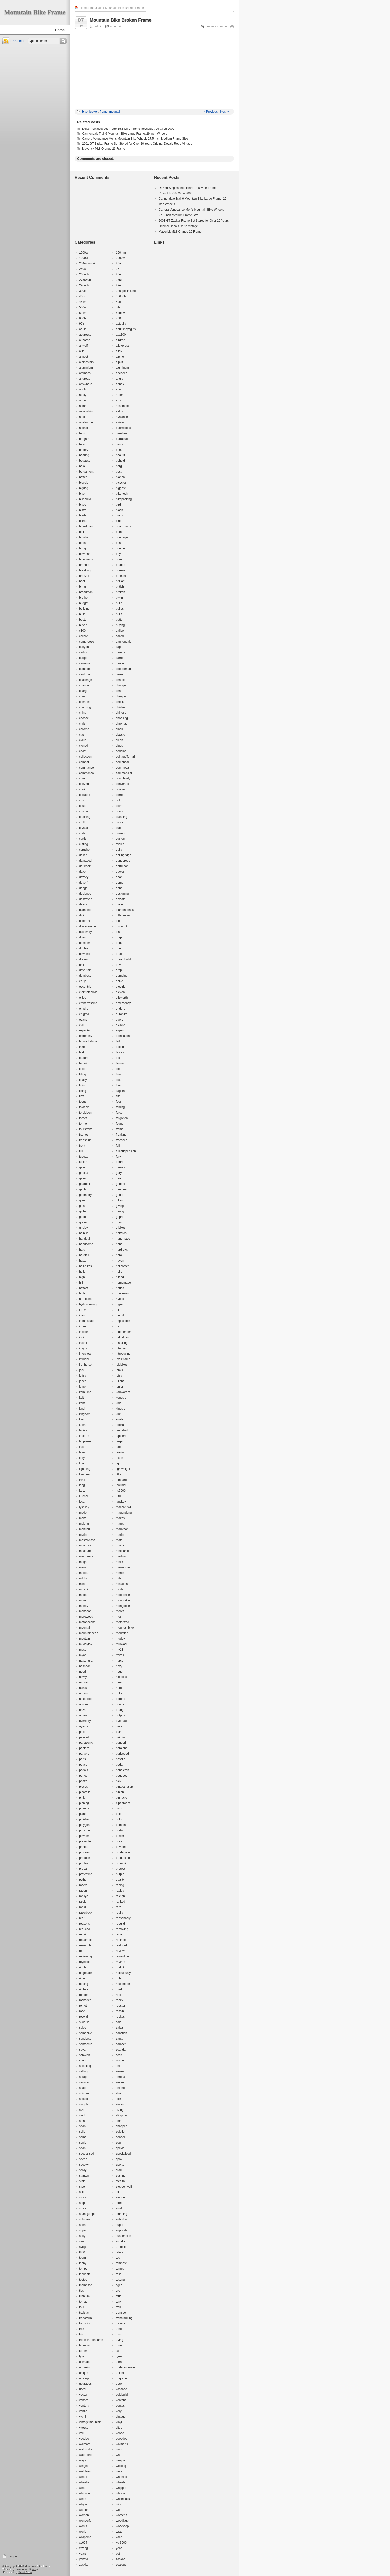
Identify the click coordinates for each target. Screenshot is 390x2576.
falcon (120, 1047)
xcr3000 (121, 2542)
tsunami (84, 2345)
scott (119, 2055)
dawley (83, 877)
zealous (121, 2564)
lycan (82, 1501)
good (82, 1217)
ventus (120, 2405)
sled (82, 2115)
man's (120, 1523)
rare (118, 1907)
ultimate (84, 2362)
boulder (121, 548)
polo (119, 1819)
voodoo (84, 2438)
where (83, 2488)
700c (119, 318)
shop (119, 2093)
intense (121, 1348)
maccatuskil (124, 1507)
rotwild (83, 2016)
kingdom (84, 1414)
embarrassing (88, 1003)
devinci (83, 904)
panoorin (122, 1742)
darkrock (85, 866)
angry (119, 378)
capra (119, 647)
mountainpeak (88, 1633)
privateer (122, 1847)
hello (119, 1271)
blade (82, 515)
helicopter (122, 1266)
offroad (120, 1699)
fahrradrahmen (89, 1041)
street (119, 2203)
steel (82, 2186)
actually (121, 323)
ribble (82, 1967)
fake (82, 1047)
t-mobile (121, 2247)
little (118, 1474)
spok (119, 2159)
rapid (82, 1907)
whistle (120, 2493)
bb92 (119, 449)
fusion (83, 1162)
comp (82, 778)
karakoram (123, 1392)
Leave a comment (217, 26)
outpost (121, 1715)
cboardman (123, 669)
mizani (83, 1589)
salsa (119, 2027)
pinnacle (121, 1797)
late (118, 1447)
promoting (122, 1863)
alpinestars (86, 362)
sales (82, 2027)
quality (120, 1879)
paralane (122, 1748)
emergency (123, 1003)
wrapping (85, 2537)
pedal (119, 1764)
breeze (120, 570)
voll (81, 2433)
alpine (120, 356)
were (119, 2471)
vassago (121, 2389)
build (119, 603)
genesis (121, 1184)
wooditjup (122, 2520)
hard (82, 1249)
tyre (81, 2356)
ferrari (83, 1063)
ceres (119, 674)
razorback (85, 1912)
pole (119, 1814)
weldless (85, 2471)
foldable (84, 1107)
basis (119, 444)
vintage (121, 2416)
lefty (82, 1458)
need (82, 1671)
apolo (119, 389)
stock (82, 2197)
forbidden (85, 1112)
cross (119, 822)
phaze (83, 1781)
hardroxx (122, 1249)
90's (82, 323)
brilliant (120, 581)
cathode (84, 669)
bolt (81, 532)
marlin (120, 1534)
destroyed (85, 899)
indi (81, 1337)
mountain (96, 8)
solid (82, 2131)
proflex (83, 1863)
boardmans (123, 526)
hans (119, 1244)
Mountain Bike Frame (35, 12)
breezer (84, 576)
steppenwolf (124, 2186)
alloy (119, 351)
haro (119, 1255)
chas (119, 691)
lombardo (122, 1479)
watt (118, 2455)
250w (82, 269)
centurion (85, 674)
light (118, 1463)
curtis (82, 838)
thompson (85, 2285)
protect (120, 1868)
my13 (119, 1649)
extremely (85, 1036)
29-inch (84, 285)
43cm (82, 296)
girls (82, 1206)
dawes (120, 871)
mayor (120, 1545)
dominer (84, 943)
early (82, 981)
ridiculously (123, 1973)
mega (83, 1562)
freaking (121, 1134)
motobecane (87, 1622)
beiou (82, 466)
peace (83, 1764)
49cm (119, 302)
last (81, 1447)
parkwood (122, 1753)
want (119, 2449)
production (123, 1858)
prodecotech (124, 1852)
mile (118, 1578)
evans (83, 1019)
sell (118, 2066)
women (84, 2515)
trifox (82, 2334)
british (120, 586)
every (119, 1019)
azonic (83, 428)
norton (83, 1693)
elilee (82, 997)
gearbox (84, 1184)
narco (119, 1660)
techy (82, 2263)
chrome (84, 729)
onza (82, 1710)
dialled (120, 904)
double (83, 948)
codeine (121, 751)
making (84, 1523)
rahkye (83, 1896)
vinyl (119, 2422)
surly (82, 2236)
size (81, 2110)
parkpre (84, 1753)
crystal (83, 828)
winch (120, 2504)
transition (85, 2323)
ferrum (120, 1063)
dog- (119, 937)
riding (82, 1978)
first (118, 1080)
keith (82, 1397)
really (119, 1912)
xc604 (83, 2542)
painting (121, 1737)
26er (119, 274)
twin (118, 2351)
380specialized (126, 291)
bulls (119, 614)
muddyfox (85, 1644)
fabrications (123, 1036)
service (84, 2082)
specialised (86, 2153)
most (119, 1616)
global (83, 1211)
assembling (86, 411)
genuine (121, 1189)
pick (118, 1781)
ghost (119, 1195)
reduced (84, 1929)
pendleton (122, 1770)
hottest (83, 1288)
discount (121, 926)
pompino (121, 1825)
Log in (13, 2556)
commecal (123, 767)
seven (120, 2082)
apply (82, 395)
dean (119, 877)
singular (84, 2104)
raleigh (83, 1901)
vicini (82, 2416)
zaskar (120, 2559)
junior (119, 1386)
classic (120, 734)
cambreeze (86, 641)
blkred (83, 521)
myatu (83, 1655)
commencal (86, 773)
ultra (119, 2362)
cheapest (85, 702)
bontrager (122, 537)
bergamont (86, 471)
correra (120, 795)
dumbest (85, 975)
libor (82, 1463)
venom (83, 2400)
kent (82, 1403)
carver (120, 663)
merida (83, 1573)
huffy (82, 1293)
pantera (84, 1748)
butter (120, 619)
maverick (85, 1545)
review (120, 1951)
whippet (121, 2488)
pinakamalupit (125, 1786)
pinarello (84, 1792)
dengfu (83, 888)
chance (121, 680)
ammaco (85, 373)
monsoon (85, 1611)
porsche (84, 1830)
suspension (123, 2236)
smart (119, 2121)
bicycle (83, 482)
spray (82, 2170)
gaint (82, 1167)
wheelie (84, 2482)
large (119, 1441)
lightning (84, 1469)
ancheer (121, 373)
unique (83, 2373)
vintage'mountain (90, 2422)
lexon (119, 1458)
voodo (120, 2433)
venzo (83, 2411)
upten (119, 2383)
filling (82, 1074)
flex (81, 1096)
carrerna (84, 663)
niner (119, 1682)
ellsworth (122, 997)
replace (121, 1940)
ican (82, 1315)
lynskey (121, 1501)
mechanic (122, 1551)
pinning (84, 1803)
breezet (121, 576)
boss (119, 543)
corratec (84, 795)
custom (121, 838)
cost (82, 800)
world (82, 2531)
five (118, 1085)
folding (120, 1107)
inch (118, 1326)
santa (119, 2038)
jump (82, 1386)
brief (82, 581)
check (120, 702)
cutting (83, 844)
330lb (82, 291)
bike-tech (122, 493)
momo (83, 1600)
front (82, 1145)
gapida (83, 1173)
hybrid (120, 1299)
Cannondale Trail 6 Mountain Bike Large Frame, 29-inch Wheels (124, 133)
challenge (85, 680)
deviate (121, 899)
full (81, 1151)
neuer (120, 1671)
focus (82, 1101)
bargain (84, 439)
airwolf (83, 345)
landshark (122, 1430)
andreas (84, 378)
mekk (119, 1562)
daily (119, 849)
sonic (82, 2142)
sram (119, 2170)
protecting (85, 1874)
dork (119, 943)
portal (119, 1830)
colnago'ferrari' (125, 756)
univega (84, 2378)
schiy (35, 2569)
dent (119, 888)
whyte (83, 2504)
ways (82, 2460)
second (121, 2060)
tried (119, 2329)
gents (82, 1189)
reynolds (84, 1962)
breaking (85, 570)
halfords (121, 1233)
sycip (82, 2247)
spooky (84, 2164)
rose (82, 2011)
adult (82, 329)
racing (120, 1885)
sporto (120, 2164)
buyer (83, 625)
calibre (83, 636)
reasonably (123, 1918)
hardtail (84, 1255)
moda (119, 1589)
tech (119, 2257)
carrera (120, 658)
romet (83, 2005)
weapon (121, 2460)
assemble (122, 406)
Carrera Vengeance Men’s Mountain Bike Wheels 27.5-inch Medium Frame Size (135, 138)
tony (119, 2301)
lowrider (121, 1485)
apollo (83, 389)
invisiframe (123, 1359)
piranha (84, 1808)
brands (120, 565)
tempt (83, 2268)
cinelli (119, 729)
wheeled (121, 2477)
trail (118, 2307)
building (84, 608)
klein (82, 1419)
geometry (85, 1195)
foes (119, 1101)
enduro (120, 1008)
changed (121, 685)
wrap (119, 2531)
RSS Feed (17, 41)
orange (120, 1710)
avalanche (86, 422)
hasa (82, 1260)
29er (119, 285)
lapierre (84, 1436)
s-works (84, 2022)
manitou (84, 1529)
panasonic (86, 1742)
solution (121, 2131)
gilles (119, 1200)
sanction (121, 2033)
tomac (83, 2301)
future (120, 1162)
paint (119, 1732)
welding (121, 2466)
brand (120, 559)
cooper (120, 789)
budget (83, 603)
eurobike (121, 1014)
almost (83, 356)
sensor (120, 2071)
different (84, 921)
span (82, 2148)
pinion (120, 1792)
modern (84, 1595)
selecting (85, 2066)
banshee (121, 433)
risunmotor (123, 1984)
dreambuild (123, 959)
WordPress (25, 2572)
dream (83, 959)
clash (82, 734)
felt (118, 1058)
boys (119, 554)
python (83, 1879)
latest (82, 1452)
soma (82, 2137)
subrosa (84, 2219)
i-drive (83, 1310)
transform (85, 2318)
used (82, 2389)
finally (83, 1080)
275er (120, 280)
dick (81, 915)
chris (82, 723)
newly (83, 1677)
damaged (85, 860)
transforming (124, 2318)
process (84, 1852)
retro (82, 1951)
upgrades (85, 2383)
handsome (86, 1244)
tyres (119, 2356)
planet (83, 1814)
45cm (82, 302)
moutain (84, 1638)
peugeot (121, 1775)
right (119, 1978)
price (119, 1841)
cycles (120, 844)
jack (81, 1370)
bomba (83, 537)
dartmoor (122, 866)
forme (83, 1123)
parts (82, 1759)
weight (83, 2466)
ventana (121, 2400)
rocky (119, 2000)
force (119, 1112)
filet (118, 1069)
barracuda (122, 439)
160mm (121, 252)
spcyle (120, 2148)
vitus (119, 2427)
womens (121, 2515)
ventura (84, 2405)
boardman (86, 526)
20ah (119, 263)
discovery (85, 932)
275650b (85, 280)
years (82, 2553)
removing (122, 1929)
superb (83, 2230)
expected (85, 1030)
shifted (120, 2088)
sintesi (120, 2104)
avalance (122, 417)
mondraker (123, 1600)
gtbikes (120, 1227)
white (82, 2499)
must (82, 1649)
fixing (82, 1091)
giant (82, 1200)
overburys (85, 1721)
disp (118, 932)
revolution (122, 1956)
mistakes (122, 1584)
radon (83, 1890)
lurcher (83, 1496)
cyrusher (85, 849)
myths (120, 1655)
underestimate (125, 2367)
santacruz (85, 2044)
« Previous (211, 111)
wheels (120, 2482)
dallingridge (123, 855)
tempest (121, 2263)
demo (119, 882)
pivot (119, 1808)
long (82, 1485)
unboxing (85, 2367)
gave (82, 1178)
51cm (119, 307)
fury (118, 1156)
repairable (85, 1940)
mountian (122, 1633)
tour (81, 2307)
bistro (82, 510)
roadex (83, 1994)
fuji (118, 1145)
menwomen (123, 1567)
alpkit (119, 362)
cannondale (123, 641)
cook (82, 789)
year (119, 2548)
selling (83, 2071)
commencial (124, 773)
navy (119, 1666)
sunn (82, 2225)
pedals (83, 1770)
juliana (120, 1381)
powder (84, 1836)
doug (119, 948)
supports (121, 2230)
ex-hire (120, 1025)
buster (83, 619)
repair (120, 1934)
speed (83, 2159)
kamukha (85, 1392)
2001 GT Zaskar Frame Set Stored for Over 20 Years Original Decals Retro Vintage (137, 143)
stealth (120, 2181)
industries (122, 1337)
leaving (120, 1452)
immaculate (86, 1321)
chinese (121, 712)
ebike (119, 981)
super (119, 2225)
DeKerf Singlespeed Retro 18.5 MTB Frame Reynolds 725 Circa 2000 (128, 128)
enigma (84, 1014)
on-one (83, 1704)
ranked (120, 1901)
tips (81, 2290)
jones (82, 1381)
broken (93, 111)
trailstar (84, 2312)
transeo (121, 2312)
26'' (118, 269)
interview (85, 1353)
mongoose (123, 1606)
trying (119, 2340)
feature (83, 1058)
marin (83, 1534)
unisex (120, 2373)
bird (118, 504)
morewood (86, 1616)
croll (82, 822)
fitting (82, 1085)
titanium (84, 2296)
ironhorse (85, 1364)
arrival (83, 400)
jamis (119, 1370)
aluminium (86, 367)
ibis (118, 1310)
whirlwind (85, 2493)
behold (120, 460)
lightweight (123, 1469)
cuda (82, 833)
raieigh (120, 1896)
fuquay (83, 1156)
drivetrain (85, 970)
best (119, 471)
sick (118, 2099)
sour (119, 2142)
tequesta (85, 2274)
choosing (122, 718)
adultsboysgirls (126, 329)
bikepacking (124, 499)
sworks (120, 2241)
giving (120, 1206)
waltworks (85, 2449)
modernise (123, 1595)
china (82, 712)
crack (119, 811)
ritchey (83, 1989)
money (83, 1606)
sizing (120, 2110)
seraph (83, 2077)
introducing (123, 1353)
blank (119, 515)
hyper (119, 1304)
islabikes (121, 1364)
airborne (84, 340)
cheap (83, 696)
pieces (83, 1786)
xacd (119, 2537)
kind (82, 1408)
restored (121, 1945)
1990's (83, 258)
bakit (82, 433)
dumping (121, 975)
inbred (83, 1326)
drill (81, 964)
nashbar (84, 1666)
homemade (123, 1282)
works (83, 2526)
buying (120, 625)
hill (81, 1282)
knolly (120, 1419)
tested (83, 2279)
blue (119, 521)
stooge (120, 2197)
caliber (120, 630)
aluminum (122, 367)
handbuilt (85, 1238)
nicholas (121, 1677)
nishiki (83, 1688)
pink (82, 1797)
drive (119, 964)
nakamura (85, 1660)
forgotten (122, 1118)
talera (119, 2252)
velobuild (122, 2394)
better (83, 477)
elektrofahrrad (88, 992)
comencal (122, 762)
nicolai (83, 1682)
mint (82, 1584)
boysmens (86, 559)
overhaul (121, 1721)
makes (120, 1518)
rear (81, 1918)
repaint (83, 1934)
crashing (121, 817)
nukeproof (85, 1699)
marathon (122, 1529)
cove (119, 806)
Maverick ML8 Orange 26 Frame (103, 148)
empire (83, 1008)
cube (119, 828)
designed (85, 893)
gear (119, 1178)
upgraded (122, 2378)
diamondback (125, 910)
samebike (85, 2033)
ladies (83, 1430)
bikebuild (85, 499)
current (120, 833)
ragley (120, 1890)
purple (120, 1874)
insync (83, 1348)
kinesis (120, 1408)
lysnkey (84, 1507)
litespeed (85, 1474)
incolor (83, 1332)
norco (119, 1688)
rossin (120, 2011)
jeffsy (82, 1375)
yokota (83, 2559)
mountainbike (125, 1627)
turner (83, 2351)
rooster (120, 2005)
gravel (83, 1222)
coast (82, 751)
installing (122, 1343)
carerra (120, 652)
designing (122, 893)
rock (119, 1994)
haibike (84, 1233)
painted (84, 1737)
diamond (85, 910)
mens (82, 1567)
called (120, 636)
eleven (120, 992)
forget (83, 1118)
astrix (119, 411)
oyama (83, 1726)
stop (82, 2203)
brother (84, 597)
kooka (120, 1425)
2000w (120, 258)
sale (118, 2022)
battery (83, 449)
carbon (83, 652)
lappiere (121, 1436)
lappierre (85, 1441)
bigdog (83, 488)
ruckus (120, 2016)
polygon (84, 1825)
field (82, 1069)
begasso (84, 460)
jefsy (119, 1375)
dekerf (83, 882)
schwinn (84, 2055)
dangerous (123, 860)
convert (84, 784)
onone (120, 1704)
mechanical (86, 1556)
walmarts (122, 2444)
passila (120, 1759)
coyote (83, 811)
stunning (121, 2214)
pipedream (123, 1803)
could (82, 806)
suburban (122, 2219)
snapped (121, 2126)
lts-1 (82, 1490)
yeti (118, 2553)
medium (121, 1556)
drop (119, 970)
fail (118, 1041)
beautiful (121, 455)
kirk (118, 1414)
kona (82, 1425)
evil (81, 1025)
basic (82, 444)
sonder (120, 2137)
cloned (83, 745)
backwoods (123, 428)
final (118, 1074)
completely (123, 778)
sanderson (86, 2038)
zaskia (83, 2564)
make (82, 1518)
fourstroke (85, 1129)
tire (118, 2290)
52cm (82, 313)
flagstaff (121, 1091)
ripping (83, 1984)
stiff (81, 2192)
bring (82, 586)
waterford (85, 2455)
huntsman (122, 1293)
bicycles (121, 482)
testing (120, 2279)
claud (82, 740)
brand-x (84, 565)
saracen (121, 2044)
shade (83, 2088)
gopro (120, 1217)
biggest (121, 488)
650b (82, 318)
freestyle (121, 1140)
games (120, 1167)
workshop (122, 2526)
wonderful (85, 2520)
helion (83, 1271)
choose (84, 718)
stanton (84, 2175)
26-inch (84, 274)
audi (82, 417)
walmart (84, 2444)
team (82, 2257)
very (119, 2411)
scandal (121, 2049)
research (85, 1945)
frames (83, 1134)
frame (104, 111)
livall (82, 1479)
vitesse (83, 2427)
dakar (83, 855)
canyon (84, 647)
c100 (82, 630)
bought (83, 548)
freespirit (85, 1140)
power (120, 1836)
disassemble (87, 926)
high (82, 1277)
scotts (83, 2060)
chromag (122, 723)
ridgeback (85, 1973)
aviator (120, 422)
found (119, 1123)
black (119, 510)
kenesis (121, 1397)
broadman (86, 592)
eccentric (85, 986)
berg (119, 466)
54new (120, 313)
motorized (122, 1622)
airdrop (120, 340)
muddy (120, 1638)
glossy (120, 1211)
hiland (120, 1277)
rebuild (120, 1923)
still (118, 2192)
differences (123, 915)
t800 (82, 2252)
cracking (84, 817)
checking (85, 707)
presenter (85, 1841)
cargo (83, 658)
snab (82, 2126)
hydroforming (88, 1304)
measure (85, 1551)
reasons (84, 1923)
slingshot (122, 2115)
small (82, 2121)
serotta (120, 2077)
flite (118, 1096)
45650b (121, 296)
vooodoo (121, 2438)
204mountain (87, 263)
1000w (83, 252)
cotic (119, 800)
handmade (123, 1238)
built (82, 614)
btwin (119, 597)
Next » (224, 111)
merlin (120, 1573)
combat (84, 762)
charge (83, 691)
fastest (120, 1052)
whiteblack (123, 2499)
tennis (120, 2268)
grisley (83, 1227)
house (120, 1288)
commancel (86, 767)
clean (119, 740)
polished (84, 1819)
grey (119, 1222)
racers (83, 1885)
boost (82, 543)
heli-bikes (85, 1266)
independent (124, 1332)
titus (118, 2296)
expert (120, 1030)
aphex (120, 384)
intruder (84, 1359)
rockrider (85, 2000)
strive (82, 2208)
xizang (83, 2548)
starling (121, 2175)
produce (84, 1858)
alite (82, 351)
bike (85, 111)
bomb (119, 532)
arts (118, 400)
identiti (120, 1315)
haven (120, 1260)
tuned (119, 2345)
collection (85, 756)
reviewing (85, 1956)
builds (120, 608)
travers (120, 2323)
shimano (84, 2093)
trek (81, 2329)
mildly (83, 1578)
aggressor (85, 334)
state (82, 2181)
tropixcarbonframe (91, 2340)
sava (82, 2049)
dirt (118, 921)
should (83, 2099)
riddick (120, 1967)
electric (120, 986)
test (118, 2274)
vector (83, 2394)
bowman (84, 554)
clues (119, 745)
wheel (83, 2477)
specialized (123, 2153)
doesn (83, 937)
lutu (118, 1496)
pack (82, 1732)
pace (119, 1726)
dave (82, 871)
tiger (119, 2285)
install (83, 1343)
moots (120, 1611)
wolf (118, 2510)
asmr (82, 406)
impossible (123, 1321)
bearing (84, 455)
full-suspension (126, 1151)
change (84, 685)
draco (119, 954)
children (121, 707)
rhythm (120, 1962)
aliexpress (122, 345)
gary (119, 1173)
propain (84, 1868)
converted (122, 784)
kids (118, 1403)
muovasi (121, 1644)
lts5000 (121, 1490)
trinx (119, 2334)
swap (82, 2241)
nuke (119, 1693)
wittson (83, 2510)
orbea (83, 1715)
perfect (83, 1775)
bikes (82, 504)
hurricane (85, 1299)
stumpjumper (87, 2214)
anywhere (85, 384)
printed (83, 1847)
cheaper (121, 696)
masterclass (87, 1540)
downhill (84, 954)
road (119, 1989)
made (83, 1512)
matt (119, 1540)
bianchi (120, 477)
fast (81, 1052)
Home (60, 30)
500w (82, 307)
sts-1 (119, 2208)
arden (120, 395)
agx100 (121, 334)
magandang (124, 1512)
